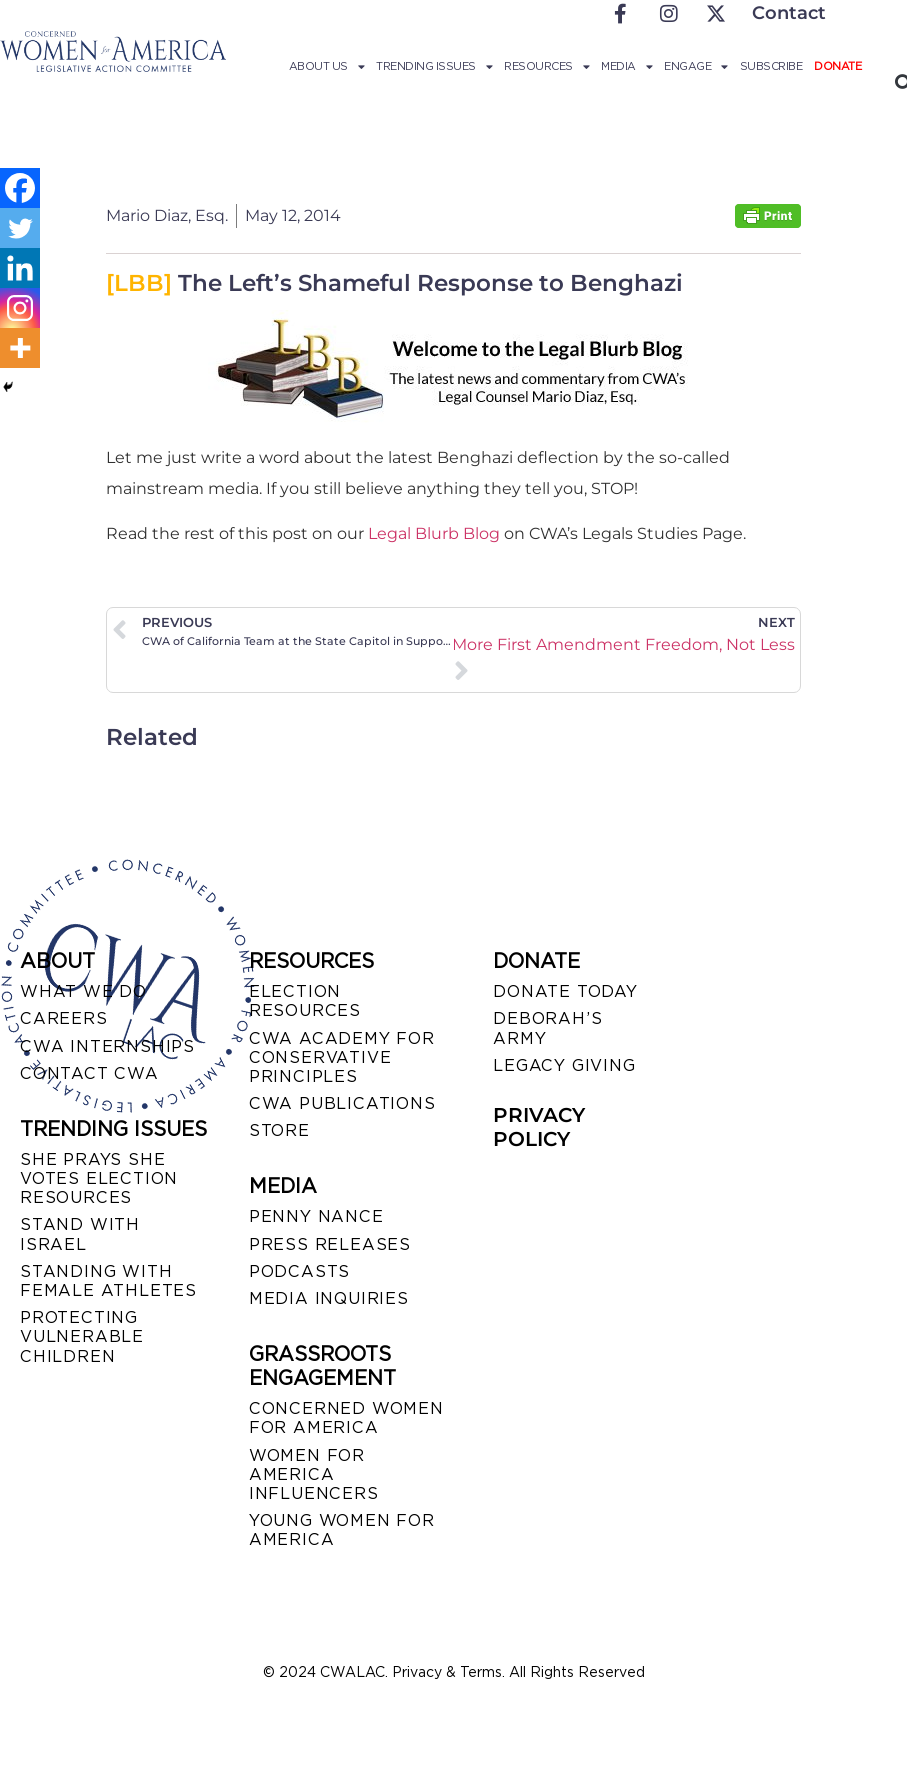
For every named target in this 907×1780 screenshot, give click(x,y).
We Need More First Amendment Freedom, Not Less (625, 644)
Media (626, 66)
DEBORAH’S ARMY (547, 1028)
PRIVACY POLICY (539, 1127)
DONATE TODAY (565, 991)
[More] (20, 348)
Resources (546, 66)
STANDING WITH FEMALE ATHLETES (108, 1281)
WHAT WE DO (83, 991)
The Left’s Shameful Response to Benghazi (394, 283)
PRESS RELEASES (330, 1244)
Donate (837, 66)
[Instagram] (20, 308)
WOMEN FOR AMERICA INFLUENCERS (314, 1474)
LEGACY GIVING (564, 1065)
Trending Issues (434, 66)
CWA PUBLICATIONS (342, 1103)
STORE (279, 1130)
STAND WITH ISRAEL (80, 1234)
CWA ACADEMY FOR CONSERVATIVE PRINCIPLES (342, 1057)
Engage (696, 66)
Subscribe (771, 66)
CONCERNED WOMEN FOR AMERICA (346, 1418)
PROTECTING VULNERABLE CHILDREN (82, 1336)
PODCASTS (299, 1271)
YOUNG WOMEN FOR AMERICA (342, 1530)
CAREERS (64, 1018)
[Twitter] (20, 228)
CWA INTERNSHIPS (107, 1046)
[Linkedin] (20, 268)
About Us (327, 66)
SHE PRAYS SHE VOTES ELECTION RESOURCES (99, 1178)
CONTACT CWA (89, 1073)
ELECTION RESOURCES (305, 1001)
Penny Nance (316, 1216)
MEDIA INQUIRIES (329, 1298)
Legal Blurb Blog (434, 533)
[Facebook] (20, 188)
